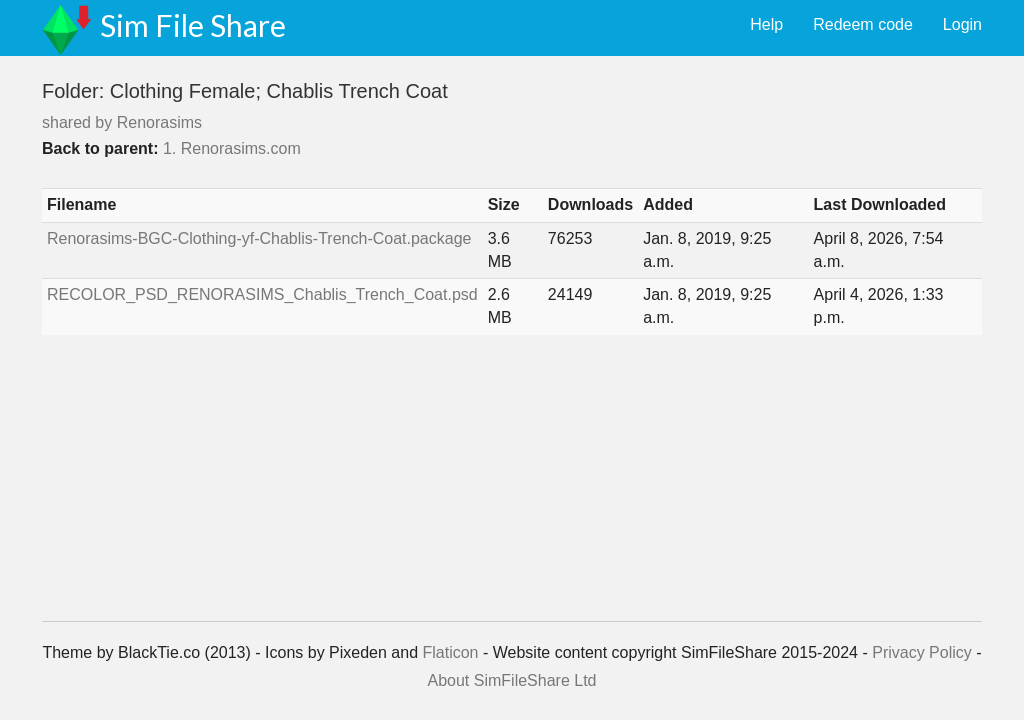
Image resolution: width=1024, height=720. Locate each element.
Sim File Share (193, 25)
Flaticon (450, 652)
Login (962, 24)
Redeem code (863, 24)
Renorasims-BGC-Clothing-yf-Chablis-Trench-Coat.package (259, 238)
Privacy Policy (922, 652)
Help (766, 24)
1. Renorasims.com (232, 148)
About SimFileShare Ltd (512, 680)
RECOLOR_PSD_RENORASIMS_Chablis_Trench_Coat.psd (262, 294)
